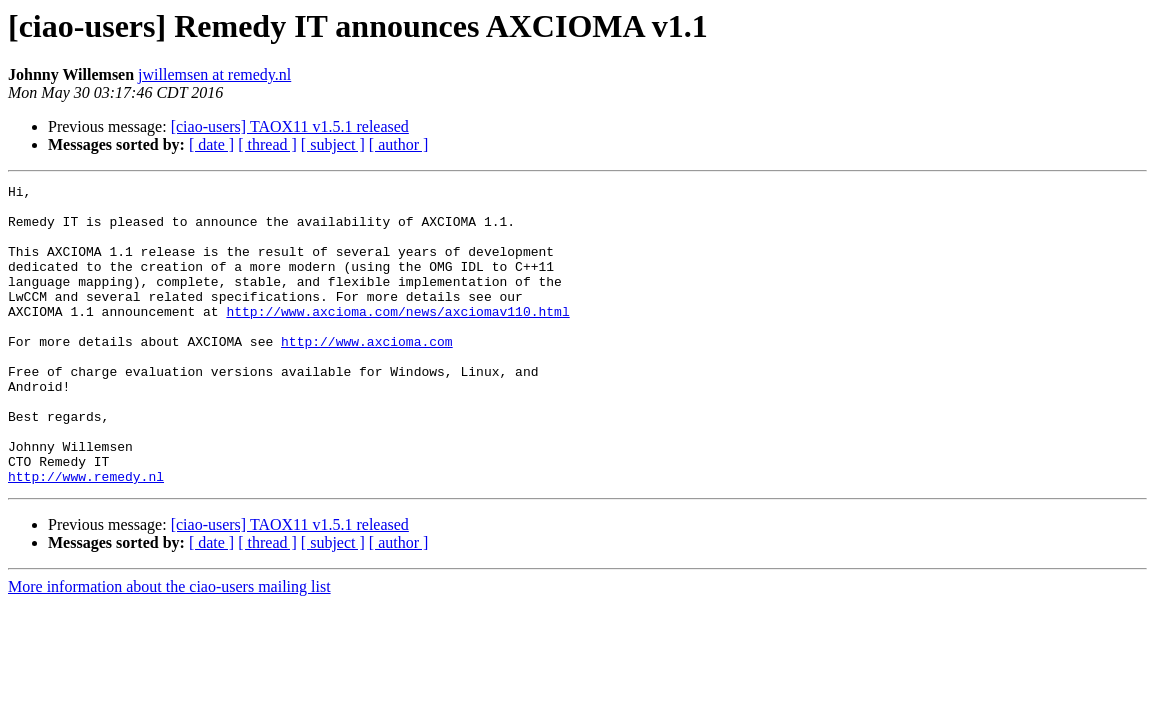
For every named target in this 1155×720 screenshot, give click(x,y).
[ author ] (399, 144)
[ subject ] (333, 144)
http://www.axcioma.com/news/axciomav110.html (397, 338)
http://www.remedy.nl (86, 536)
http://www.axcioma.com (367, 374)
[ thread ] (267, 144)
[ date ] (211, 144)
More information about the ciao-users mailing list (169, 646)
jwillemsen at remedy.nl (214, 74)
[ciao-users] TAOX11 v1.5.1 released (290, 126)
